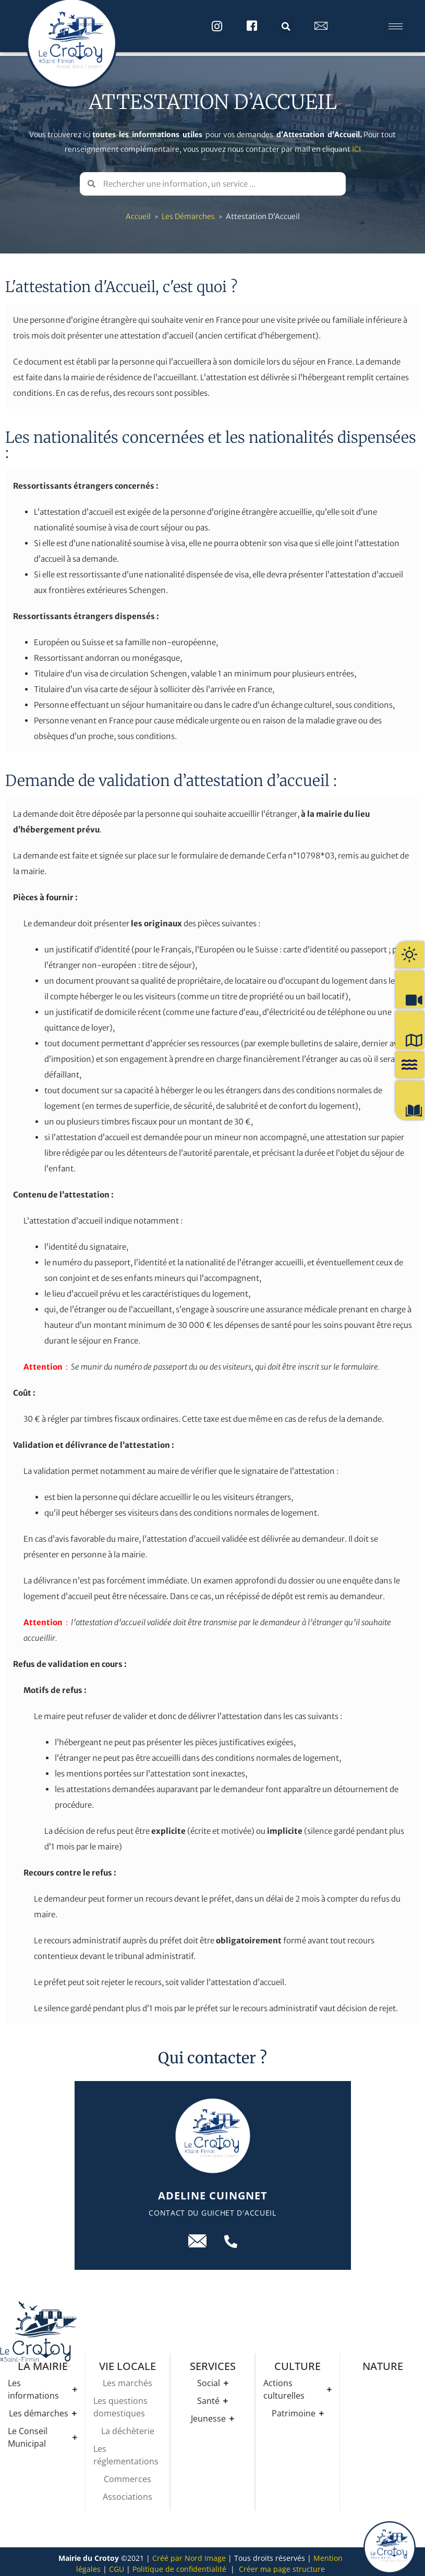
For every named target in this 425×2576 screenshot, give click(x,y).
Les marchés (127, 2379)
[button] (286, 26)
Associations (127, 2493)
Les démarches (188, 212)
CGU (116, 2565)
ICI (356, 145)
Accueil (138, 212)
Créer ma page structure (282, 2565)
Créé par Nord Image (189, 2554)
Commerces (127, 2475)
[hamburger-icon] (395, 26)
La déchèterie (127, 2427)
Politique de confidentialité (179, 2565)
